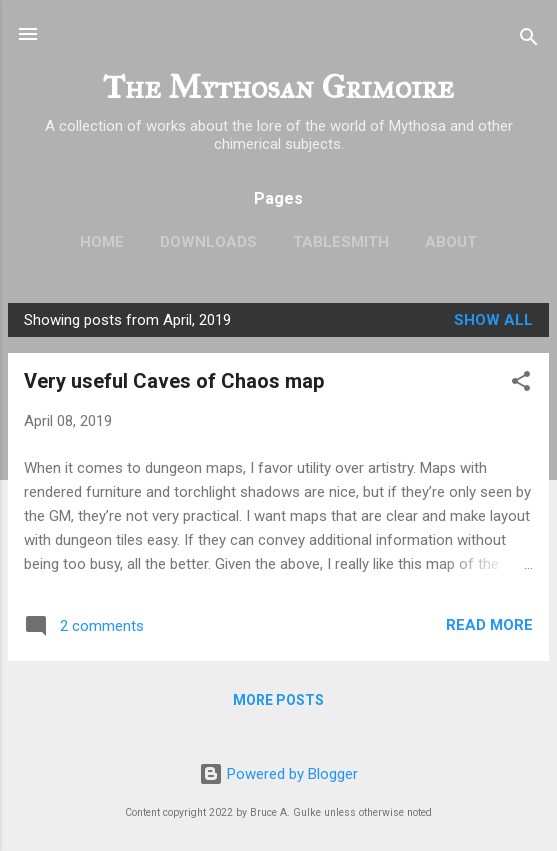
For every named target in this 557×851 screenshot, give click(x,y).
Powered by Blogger (278, 774)
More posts (278, 700)
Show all (493, 320)
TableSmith (341, 242)
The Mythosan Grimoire (278, 87)
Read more (489, 625)
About (451, 242)
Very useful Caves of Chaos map (174, 381)
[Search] (529, 40)
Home (102, 242)
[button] (521, 384)
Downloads (208, 242)
